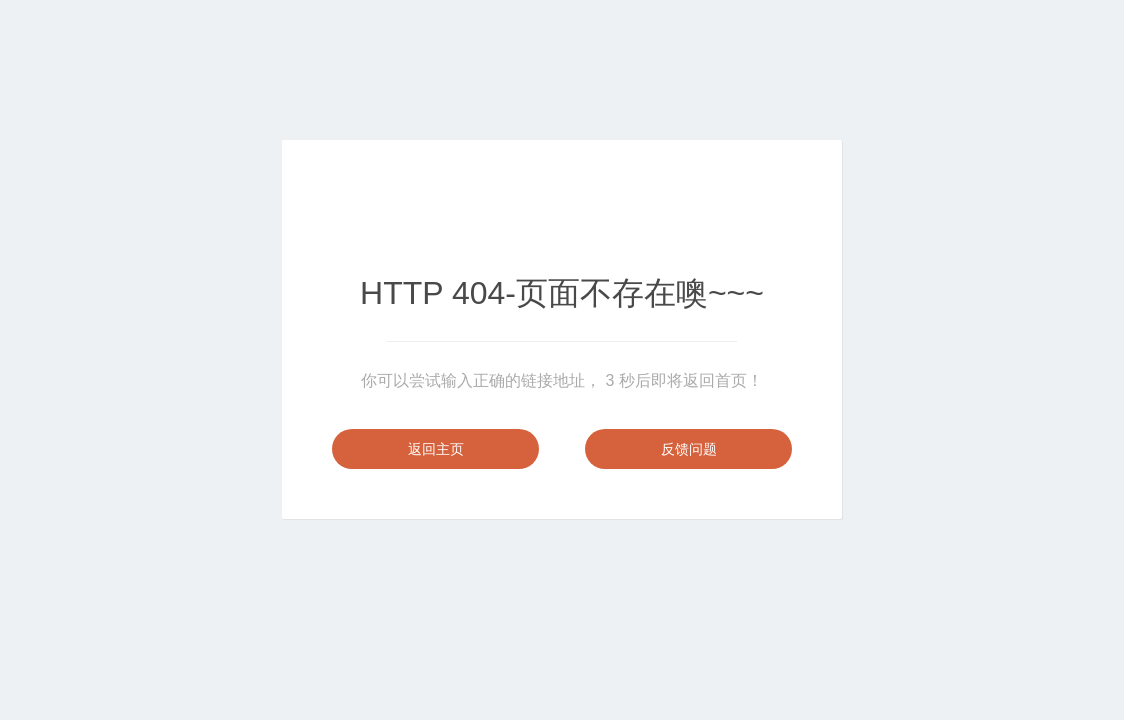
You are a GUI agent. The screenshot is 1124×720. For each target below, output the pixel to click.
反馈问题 (689, 449)
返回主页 (436, 449)
